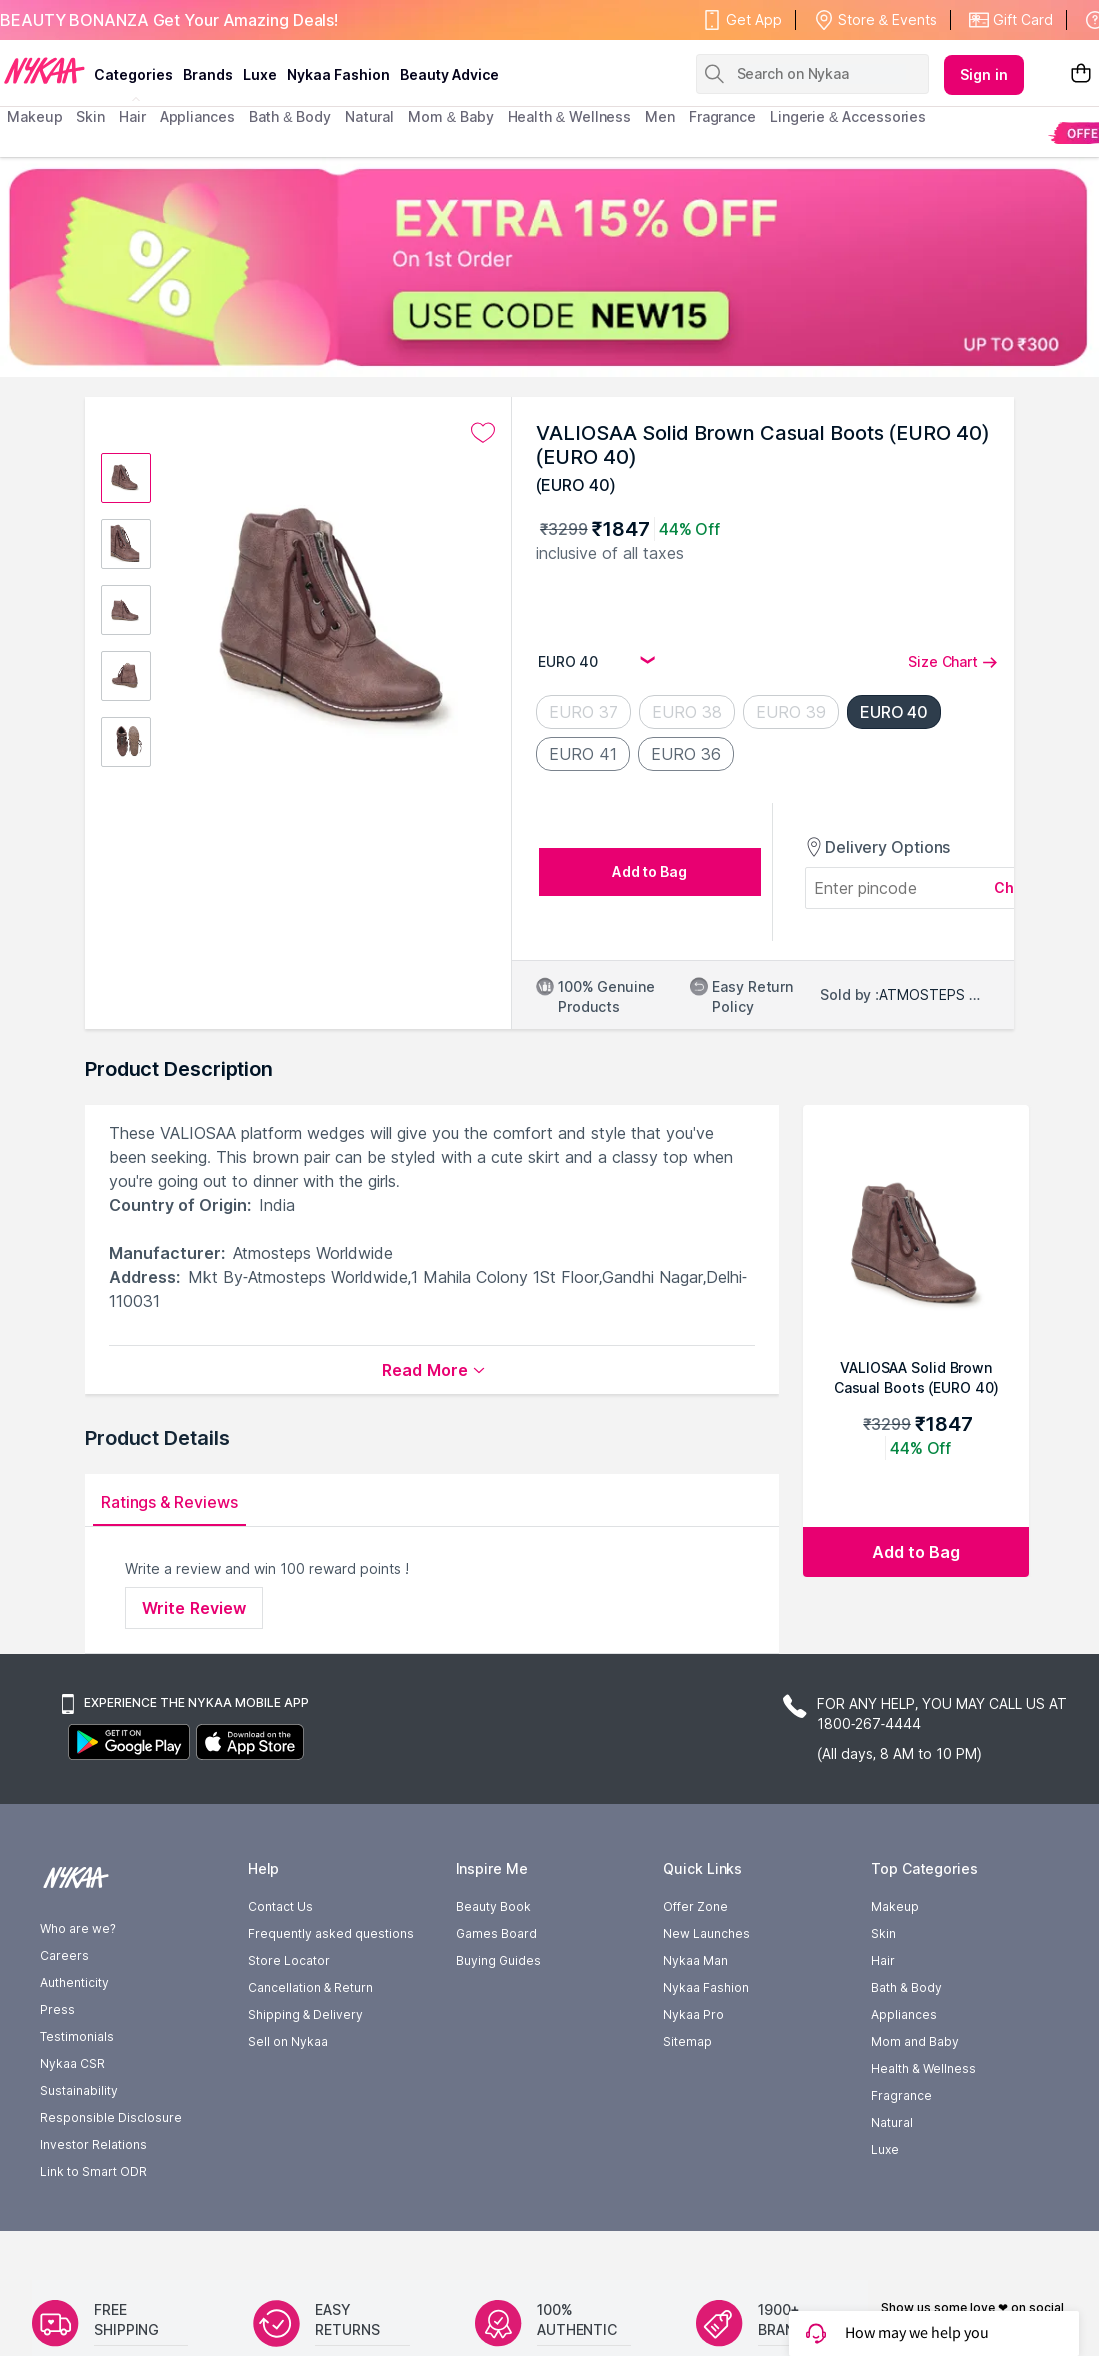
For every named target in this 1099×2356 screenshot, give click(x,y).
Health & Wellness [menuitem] (570, 116)
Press (57, 2009)
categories (133, 74)
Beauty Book (493, 1906)
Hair (883, 1960)
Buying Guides (498, 1960)
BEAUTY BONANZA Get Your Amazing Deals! (169, 20)
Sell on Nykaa (288, 2041)
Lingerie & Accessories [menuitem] (848, 116)
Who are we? (78, 1928)
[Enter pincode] (904, 888)
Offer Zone (695, 1906)
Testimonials (77, 2036)
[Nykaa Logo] (44, 69)
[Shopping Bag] (1081, 74)
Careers (64, 1955)
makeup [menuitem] (34, 116)
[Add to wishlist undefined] (483, 433)
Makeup (895, 1906)
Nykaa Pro (693, 2014)
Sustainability (79, 2090)
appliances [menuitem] (197, 116)
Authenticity (74, 1982)
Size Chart (953, 661)
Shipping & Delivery (305, 2014)
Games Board (496, 1933)
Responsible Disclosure (111, 2117)
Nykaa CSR (72, 2063)
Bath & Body (906, 1987)
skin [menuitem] (90, 116)
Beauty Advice (449, 74)
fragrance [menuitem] (722, 116)
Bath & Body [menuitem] (290, 116)
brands (208, 74)
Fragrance (901, 2095)
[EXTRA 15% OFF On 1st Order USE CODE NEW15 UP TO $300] (549, 267)
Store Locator (289, 1960)
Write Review (194, 1608)
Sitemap (687, 2041)
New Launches (706, 1933)
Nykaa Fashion (338, 74)
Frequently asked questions (331, 1933)
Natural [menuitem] (369, 116)
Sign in (984, 74)
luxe (260, 74)
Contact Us (280, 1906)
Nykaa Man (695, 1960)
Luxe (885, 2149)
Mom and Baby (915, 2041)
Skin (883, 1933)
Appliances (904, 2014)
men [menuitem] (660, 116)
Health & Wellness (923, 2068)
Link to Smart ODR (93, 2171)
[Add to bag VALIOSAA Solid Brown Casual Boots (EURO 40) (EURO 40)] (916, 1552)
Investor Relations (93, 2144)
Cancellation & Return (310, 1987)
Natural (892, 2122)
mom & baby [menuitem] (450, 116)
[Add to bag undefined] (650, 872)
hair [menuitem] (132, 116)
